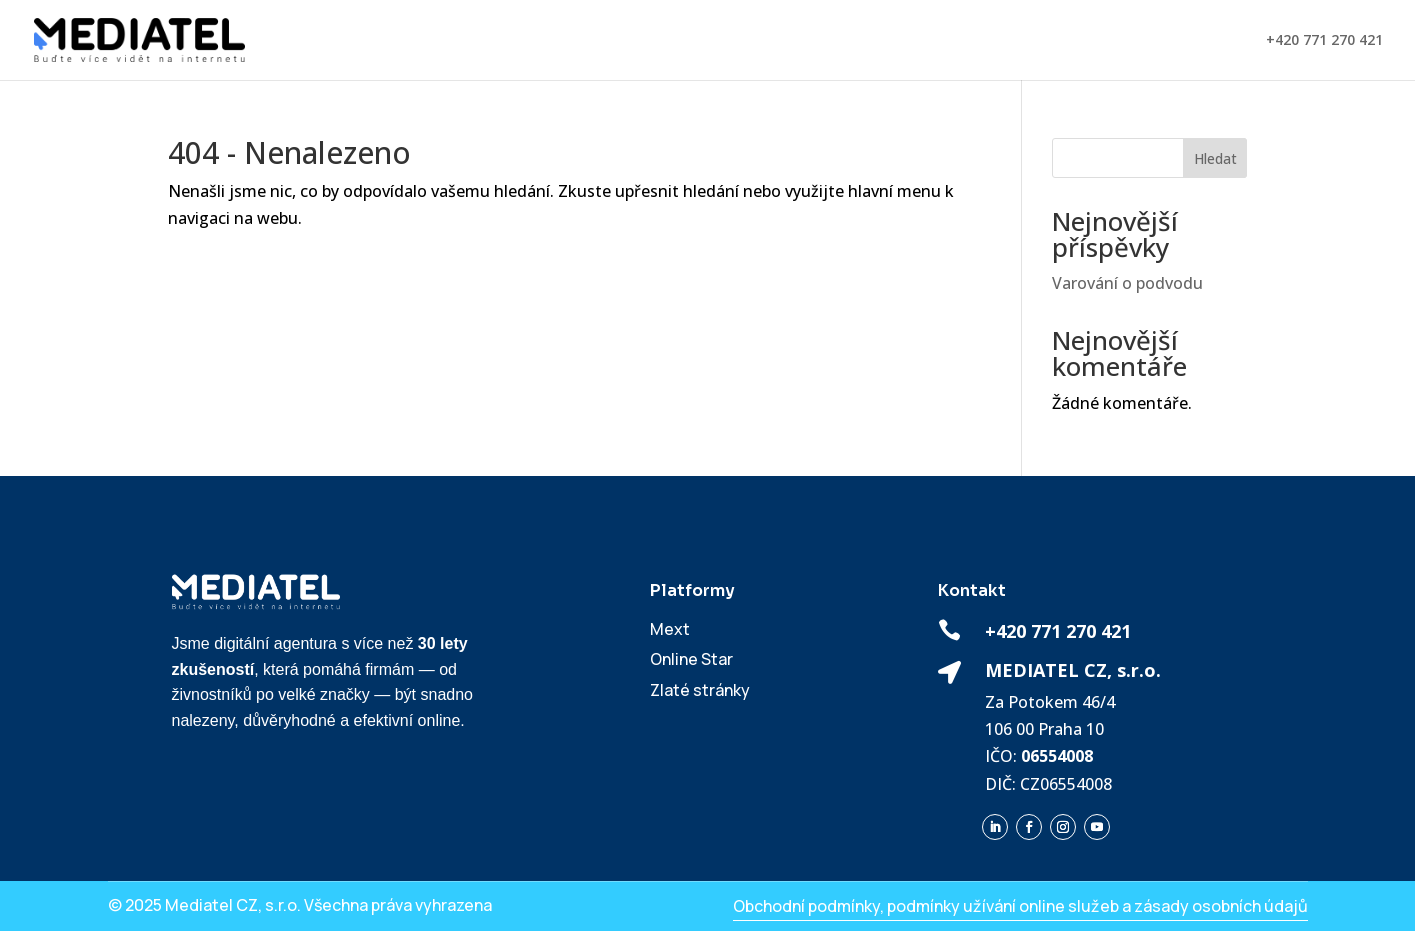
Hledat (1215, 158)
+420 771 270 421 (1324, 41)
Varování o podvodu (1127, 283)
